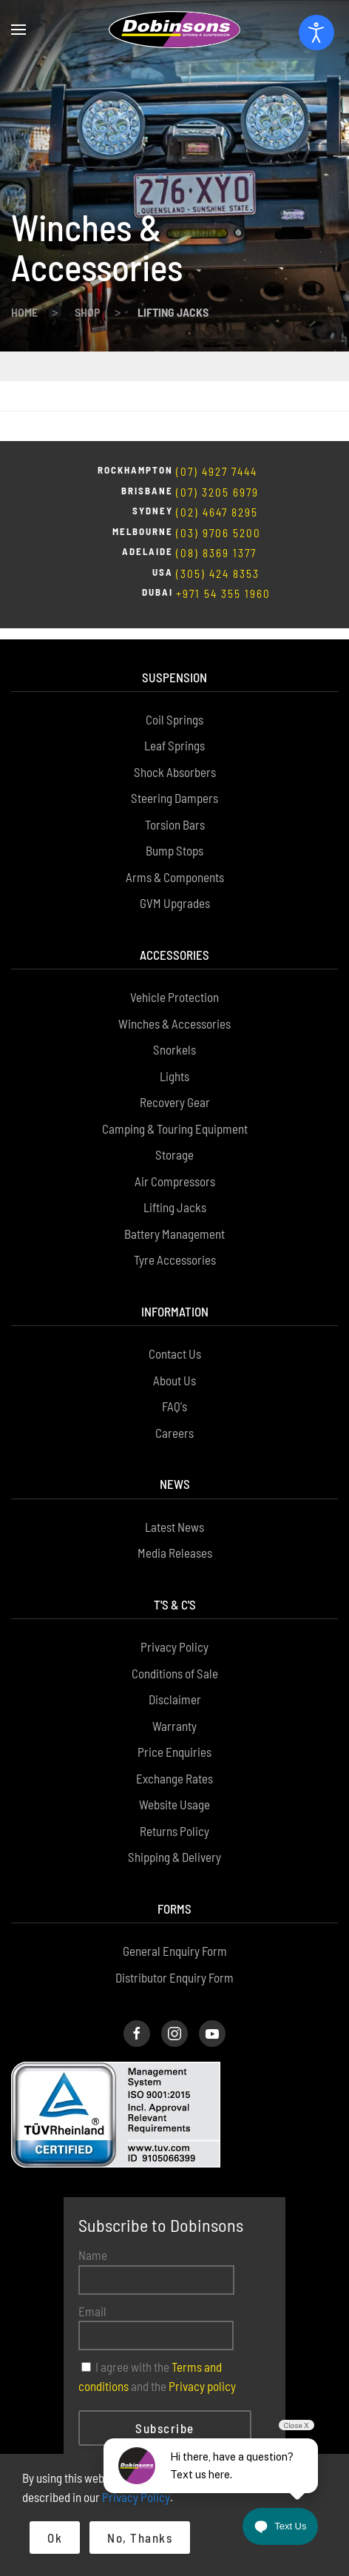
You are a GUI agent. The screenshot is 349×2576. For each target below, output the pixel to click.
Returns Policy (174, 1760)
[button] (18, 29)
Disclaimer (175, 1628)
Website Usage (174, 1733)
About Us (174, 1309)
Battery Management (174, 1163)
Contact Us (175, 1283)
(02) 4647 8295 (217, 453)
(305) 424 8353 (218, 514)
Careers (174, 1362)
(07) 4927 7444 (216, 412)
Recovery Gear (175, 1031)
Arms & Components (175, 806)
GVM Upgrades (175, 832)
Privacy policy (202, 2315)
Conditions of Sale (175, 1602)
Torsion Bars (175, 754)
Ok (54, 2537)
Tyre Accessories (175, 1189)
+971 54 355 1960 (223, 534)
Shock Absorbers (175, 701)
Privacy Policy (174, 1576)
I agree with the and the (157, 2306)
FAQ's (174, 1335)
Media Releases (175, 1482)
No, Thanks (139, 2537)
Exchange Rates (174, 1708)
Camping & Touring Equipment (175, 1058)
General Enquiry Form (175, 1880)
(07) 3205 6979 (217, 433)
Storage (174, 1084)
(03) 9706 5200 (218, 473)
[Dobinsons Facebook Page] (136, 1963)
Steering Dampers (174, 727)
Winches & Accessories (174, 953)
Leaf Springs (174, 674)
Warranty (174, 1655)
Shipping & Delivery (174, 1786)
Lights (174, 1005)
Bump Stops (174, 780)
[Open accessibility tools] (316, 32)
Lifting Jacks (174, 1136)
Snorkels (174, 979)
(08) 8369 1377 (216, 493)
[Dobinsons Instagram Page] (174, 1963)
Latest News (174, 1456)
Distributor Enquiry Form (174, 1907)
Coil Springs (174, 649)
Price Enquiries (174, 1681)
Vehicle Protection (174, 926)
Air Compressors (175, 1110)
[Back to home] (174, 29)
